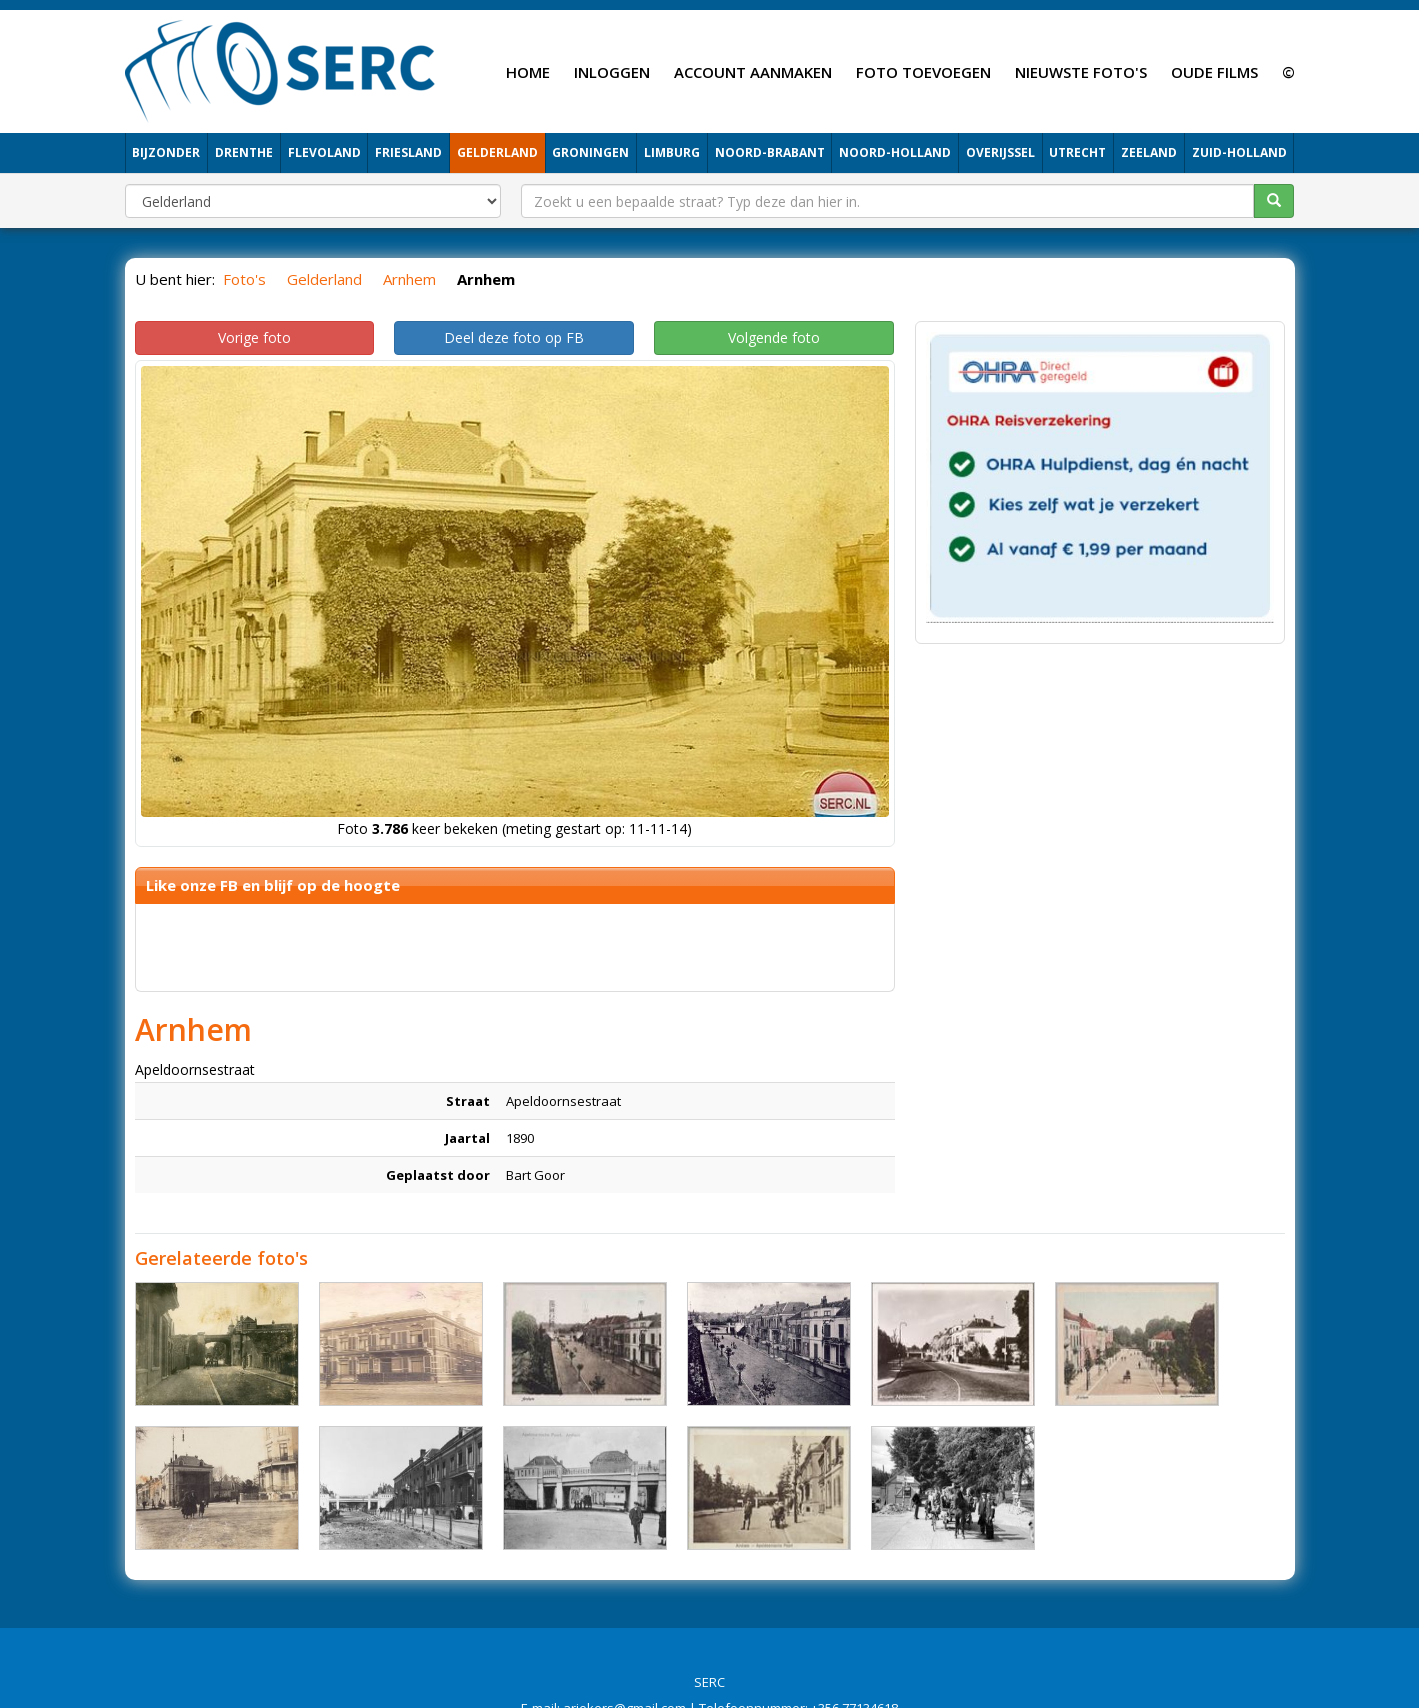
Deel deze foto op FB (514, 337)
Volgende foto (774, 337)
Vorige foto (254, 337)
